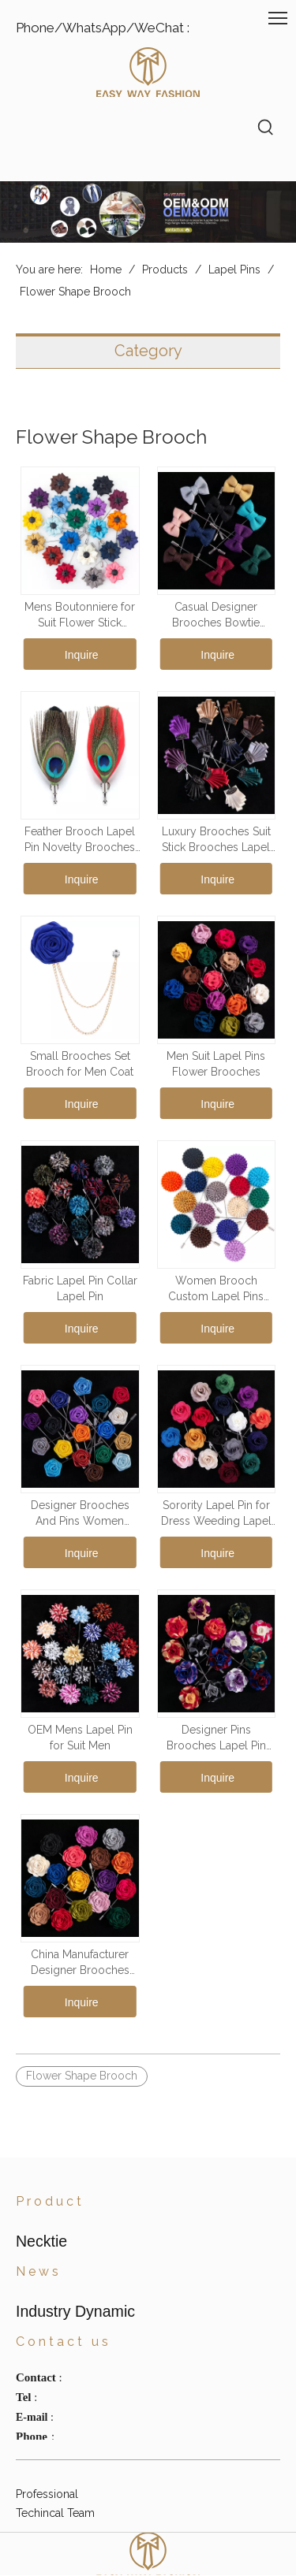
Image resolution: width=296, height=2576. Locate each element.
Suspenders (46, 2326)
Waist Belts (44, 2307)
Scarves (35, 2288)
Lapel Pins (42, 2345)
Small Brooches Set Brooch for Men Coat (79, 1064)
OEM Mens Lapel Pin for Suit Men (80, 1737)
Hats (27, 2270)
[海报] (148, 212)
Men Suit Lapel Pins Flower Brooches (216, 1064)
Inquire (82, 655)
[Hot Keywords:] (266, 128)
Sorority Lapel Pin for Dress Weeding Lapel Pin (216, 1514)
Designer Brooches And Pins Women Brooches (80, 1514)
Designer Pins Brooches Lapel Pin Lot (216, 1738)
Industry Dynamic (60, 2420)
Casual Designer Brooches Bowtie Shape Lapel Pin (216, 615)
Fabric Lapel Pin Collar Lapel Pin (80, 1288)
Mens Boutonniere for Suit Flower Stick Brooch (79, 615)
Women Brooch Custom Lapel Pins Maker (216, 1289)
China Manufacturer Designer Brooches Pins (80, 1963)
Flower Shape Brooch (81, 2075)
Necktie (35, 2251)
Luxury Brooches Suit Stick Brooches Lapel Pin (216, 840)
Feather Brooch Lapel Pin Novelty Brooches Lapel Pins (79, 840)
